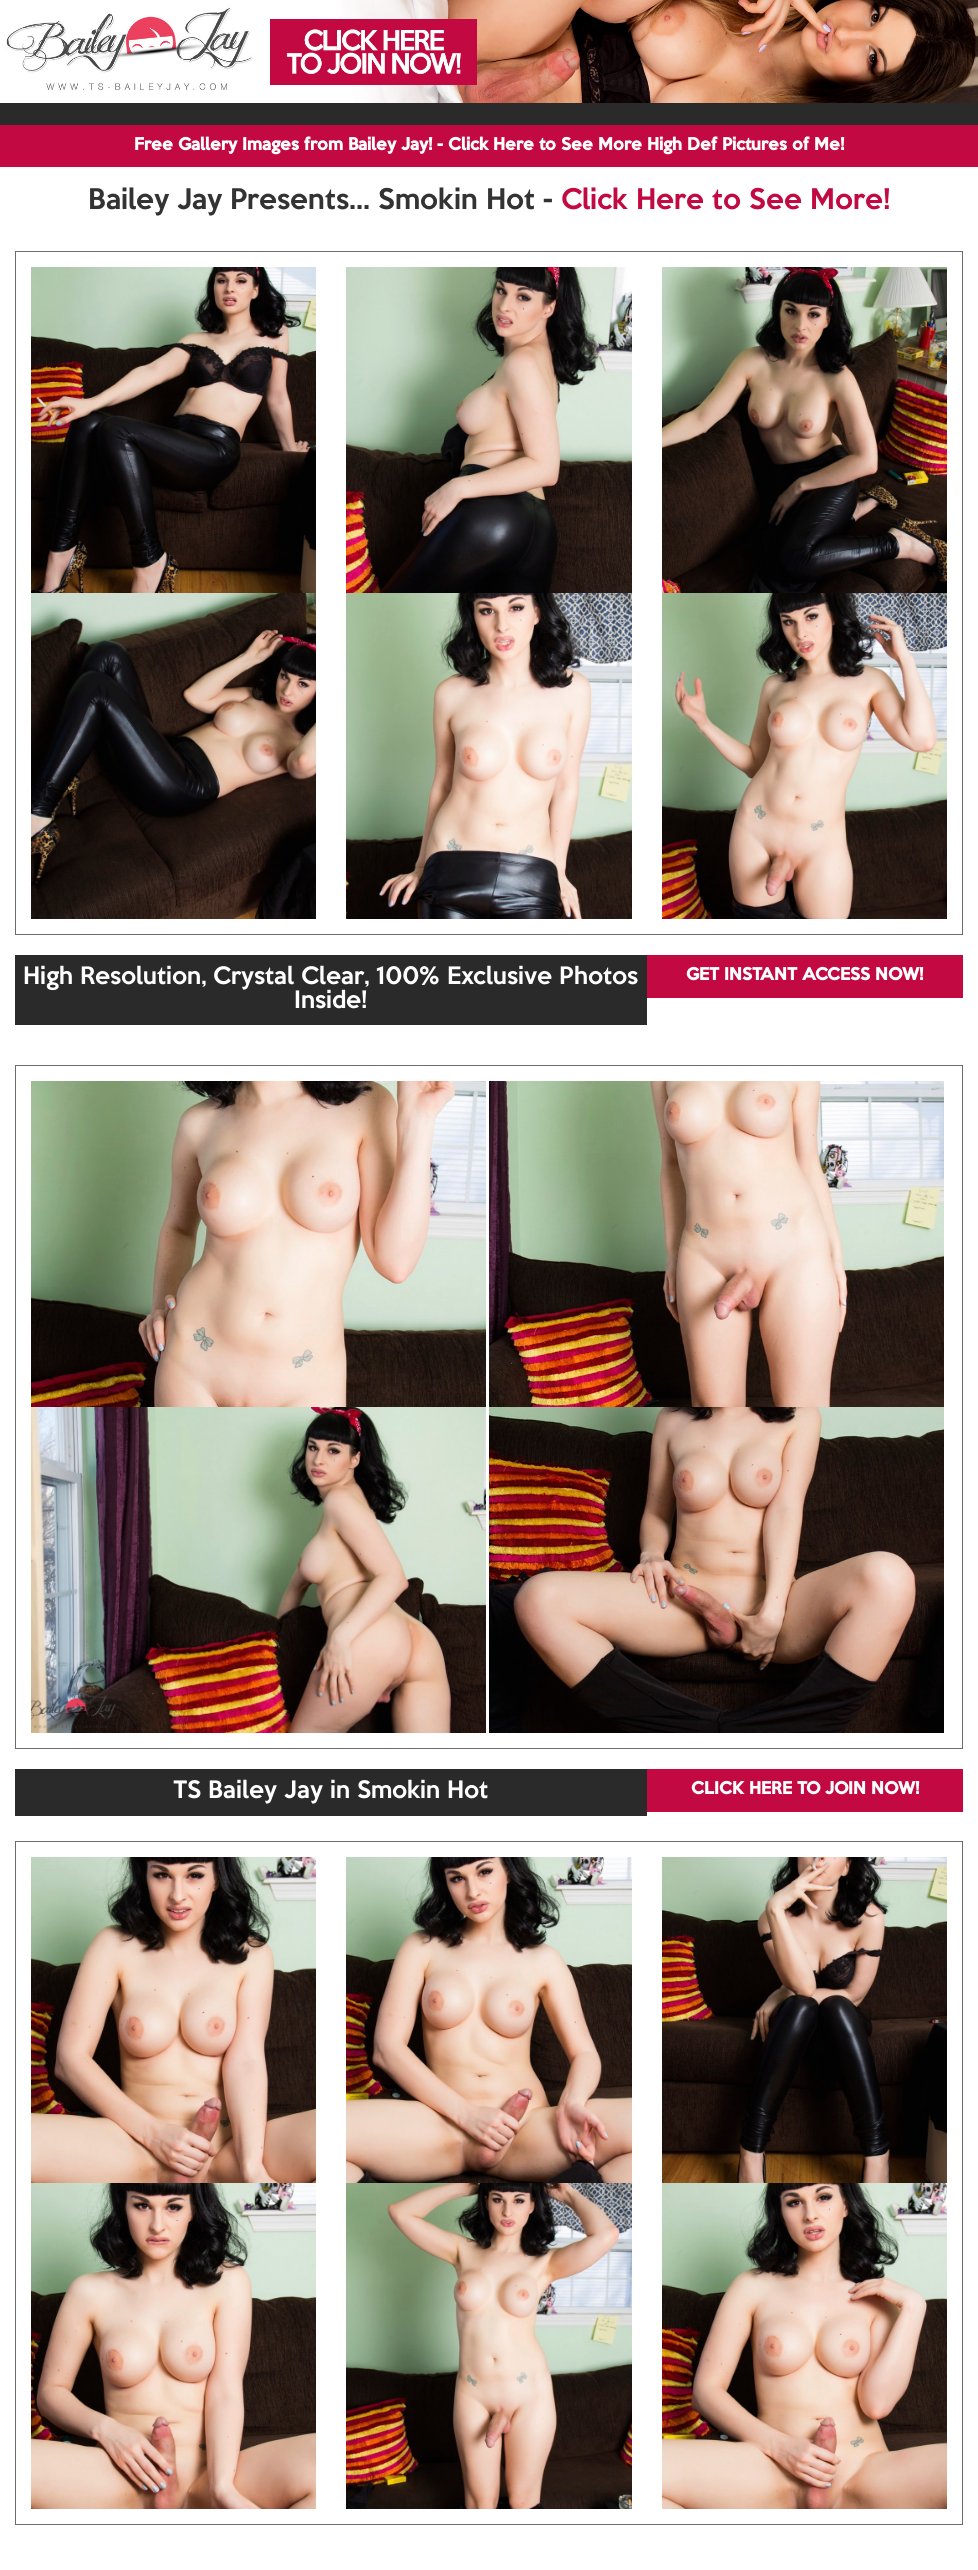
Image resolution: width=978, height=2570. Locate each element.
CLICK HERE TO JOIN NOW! (805, 1789)
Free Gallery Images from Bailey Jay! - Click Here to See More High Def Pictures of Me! (489, 145)
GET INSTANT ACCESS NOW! (804, 975)
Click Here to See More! (725, 201)
